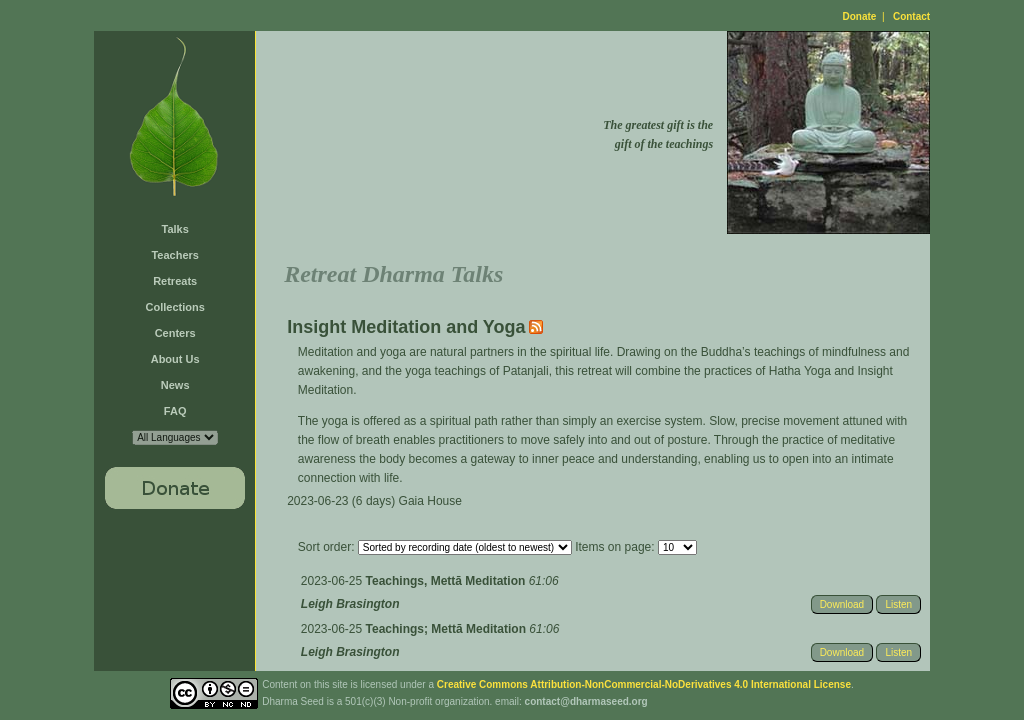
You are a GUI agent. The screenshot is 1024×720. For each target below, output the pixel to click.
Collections (175, 307)
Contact (911, 16)
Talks (175, 229)
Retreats (175, 281)
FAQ (175, 411)
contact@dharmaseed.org (586, 701)
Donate (860, 16)
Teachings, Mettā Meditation (447, 581)
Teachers (175, 255)
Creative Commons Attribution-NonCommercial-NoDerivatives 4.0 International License (644, 684)
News (175, 385)
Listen (898, 604)
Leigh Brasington (350, 604)
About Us (175, 359)
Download (842, 604)
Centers (175, 333)
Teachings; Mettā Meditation (448, 629)
